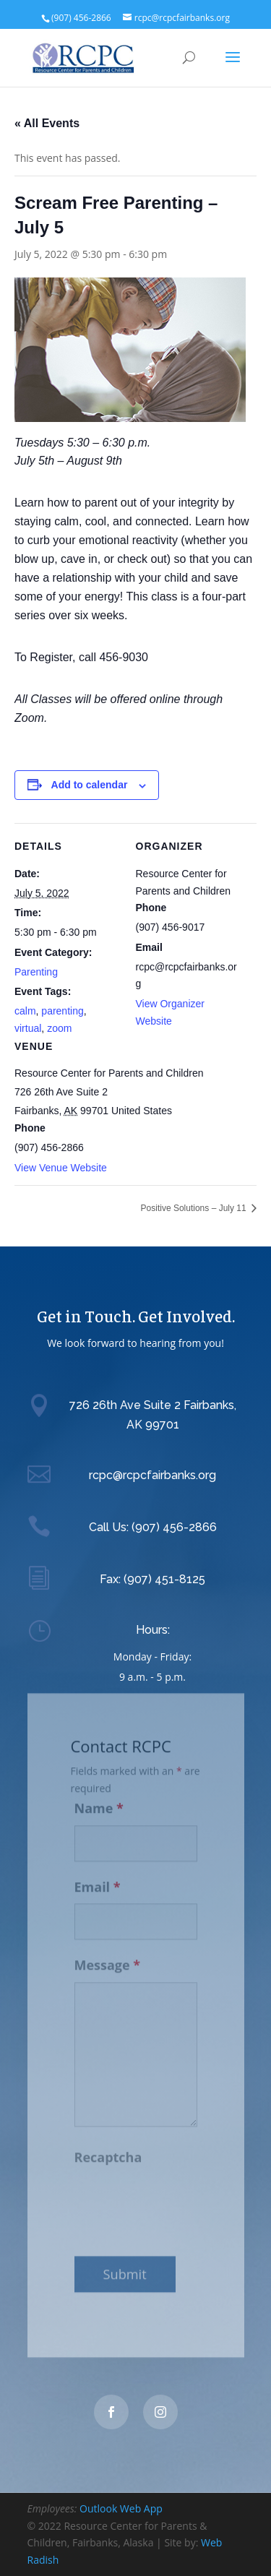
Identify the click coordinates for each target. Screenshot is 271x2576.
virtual (27, 1028)
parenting (62, 1011)
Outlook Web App (121, 2508)
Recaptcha (108, 2149)
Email (97, 1879)
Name (99, 1800)
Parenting (36, 972)
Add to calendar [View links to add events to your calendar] (89, 785)
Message (107, 1957)
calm (25, 1011)
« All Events (46, 123)
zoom (59, 1028)
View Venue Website (60, 1167)
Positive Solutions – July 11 (195, 1208)
